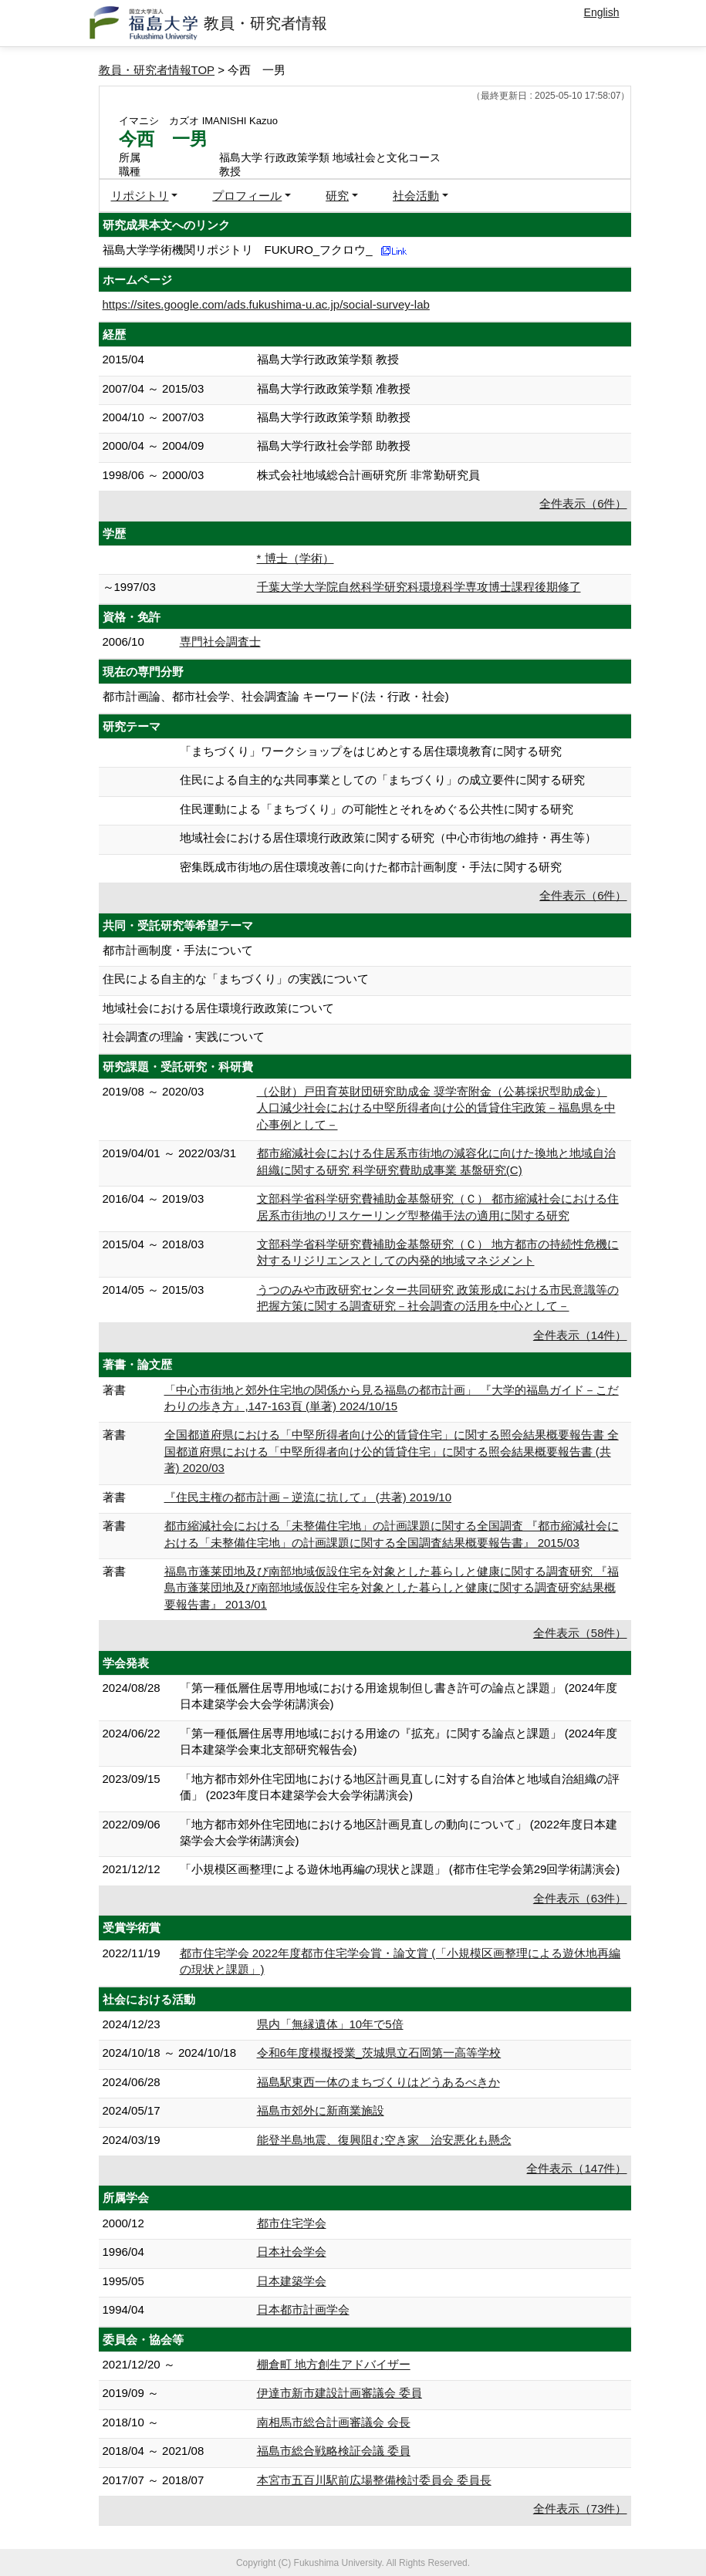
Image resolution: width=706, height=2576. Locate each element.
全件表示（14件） (580, 1335)
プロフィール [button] (247, 195)
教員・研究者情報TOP (157, 69)
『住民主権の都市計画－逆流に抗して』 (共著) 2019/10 (308, 1497)
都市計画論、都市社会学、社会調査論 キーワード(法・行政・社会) (276, 696)
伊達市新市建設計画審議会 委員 (339, 2392)
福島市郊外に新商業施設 (320, 2110)
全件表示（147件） (576, 2168)
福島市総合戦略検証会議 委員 (333, 2450)
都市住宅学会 (291, 2223)
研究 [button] (337, 195)
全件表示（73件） (580, 2508)
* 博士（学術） (295, 558)
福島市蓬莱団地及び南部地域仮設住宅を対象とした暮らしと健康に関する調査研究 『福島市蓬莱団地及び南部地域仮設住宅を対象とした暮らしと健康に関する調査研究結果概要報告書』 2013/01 (391, 1588)
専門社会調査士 (220, 641)
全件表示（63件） (580, 1898)
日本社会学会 (291, 2251)
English (602, 12)
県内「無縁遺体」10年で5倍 (330, 2024)
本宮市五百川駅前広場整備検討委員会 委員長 (374, 2480)
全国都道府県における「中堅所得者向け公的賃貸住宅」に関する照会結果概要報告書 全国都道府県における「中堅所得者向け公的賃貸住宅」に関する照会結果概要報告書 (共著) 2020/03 (391, 1451)
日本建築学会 (291, 2280)
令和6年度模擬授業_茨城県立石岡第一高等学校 (379, 2052)
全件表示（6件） (583, 503)
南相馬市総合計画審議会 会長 (333, 2422)
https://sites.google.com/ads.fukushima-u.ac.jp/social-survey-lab (266, 304)
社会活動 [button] (416, 195)
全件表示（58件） (580, 1632)
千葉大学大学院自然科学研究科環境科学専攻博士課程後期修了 (419, 586)
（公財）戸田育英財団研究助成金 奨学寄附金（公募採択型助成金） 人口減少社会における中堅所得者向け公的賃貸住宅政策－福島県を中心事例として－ (436, 1108)
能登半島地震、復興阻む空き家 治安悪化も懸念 (384, 2139)
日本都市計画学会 (303, 2309)
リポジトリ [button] (140, 195)
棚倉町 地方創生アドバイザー (333, 2364)
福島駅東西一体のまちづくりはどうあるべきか (378, 2081)
